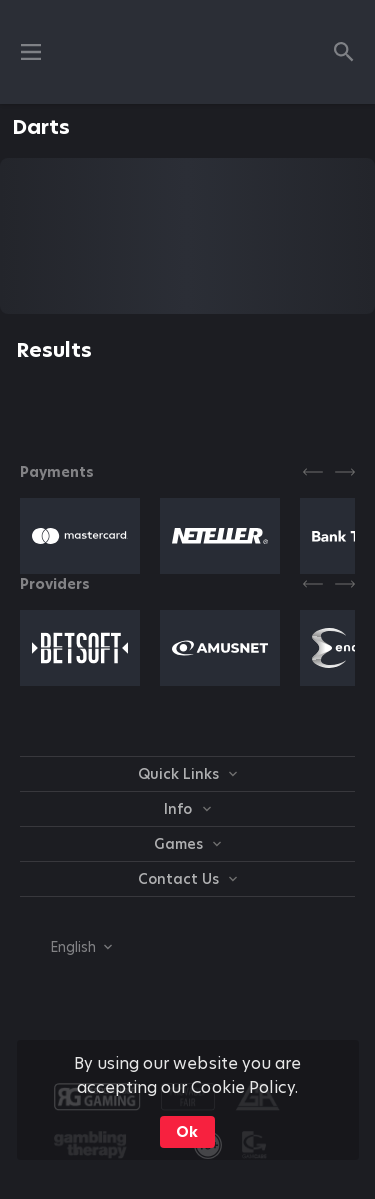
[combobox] (66, 947)
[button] (80, 536)
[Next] (345, 472)
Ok (187, 1132)
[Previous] (313, 472)
